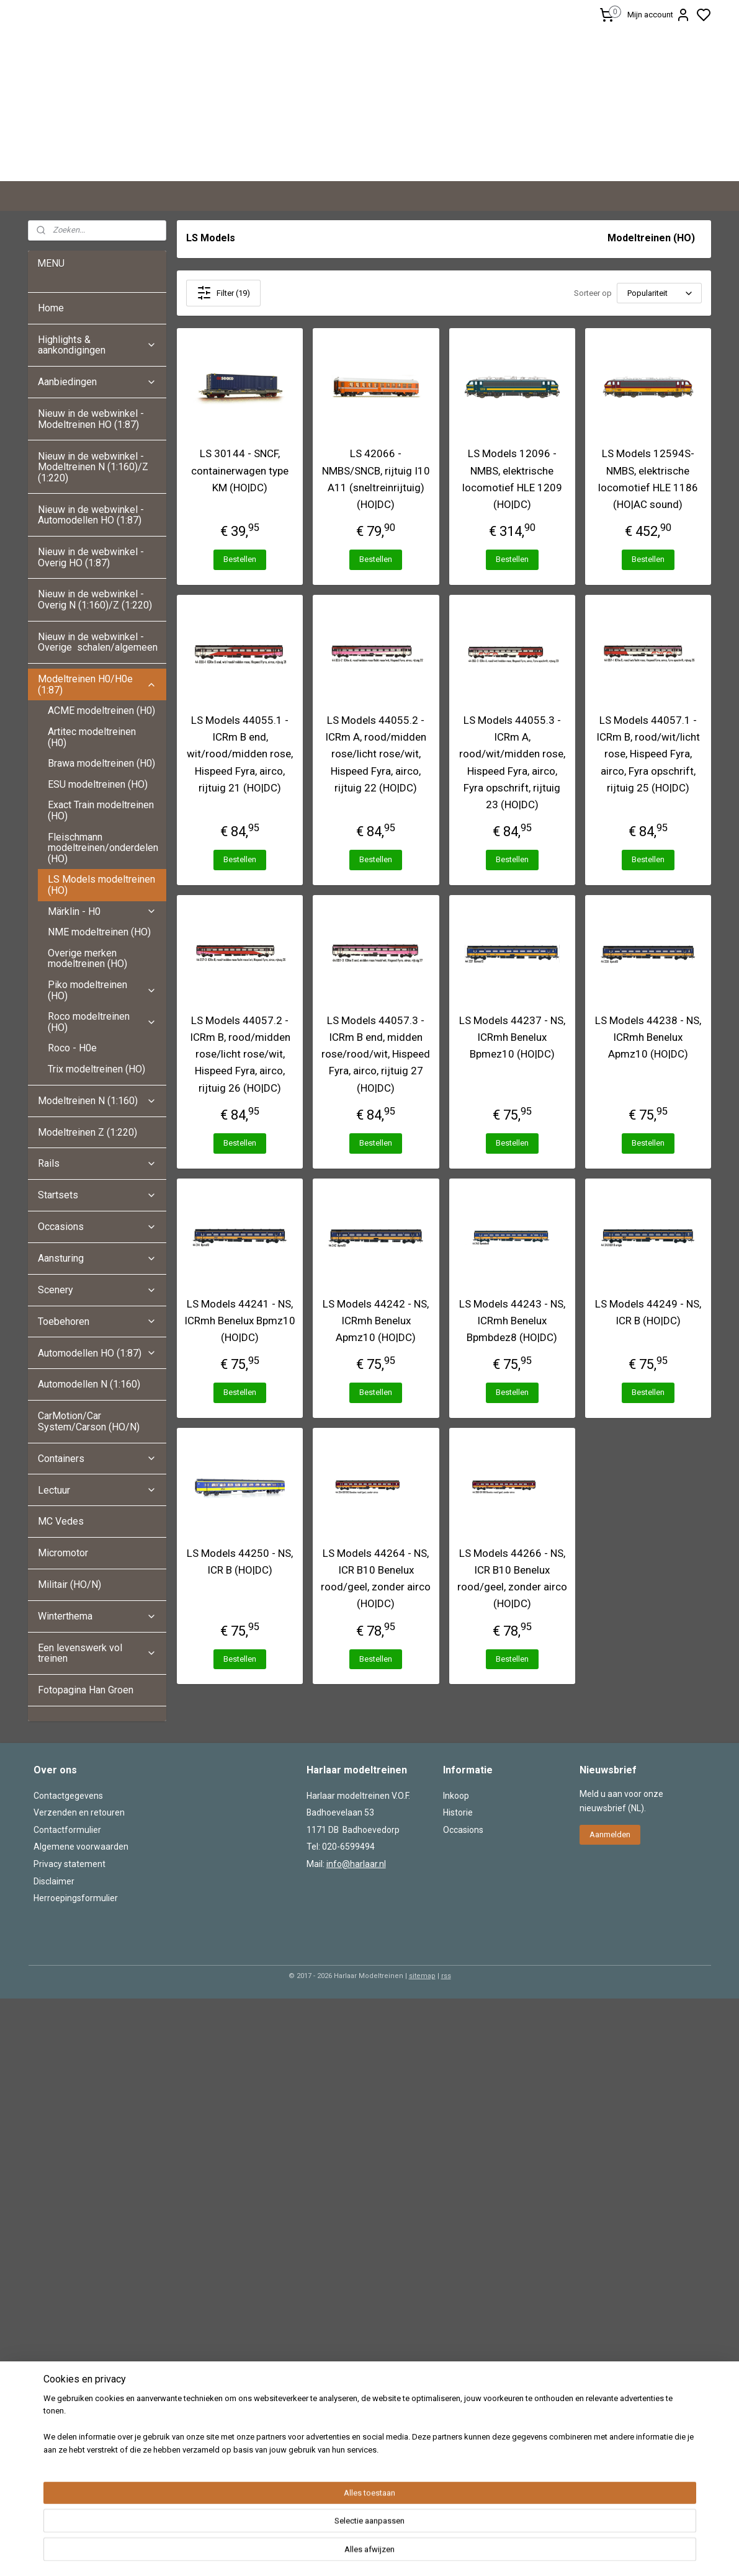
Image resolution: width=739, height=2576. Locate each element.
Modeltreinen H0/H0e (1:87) (97, 684)
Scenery (97, 1290)
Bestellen (239, 559)
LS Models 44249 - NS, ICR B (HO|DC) (647, 1312)
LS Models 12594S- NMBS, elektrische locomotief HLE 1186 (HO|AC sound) (647, 478)
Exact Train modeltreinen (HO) (101, 810)
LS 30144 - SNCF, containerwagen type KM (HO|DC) (240, 470)
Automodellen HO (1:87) (97, 1353)
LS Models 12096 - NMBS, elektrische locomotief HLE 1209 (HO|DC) (512, 478)
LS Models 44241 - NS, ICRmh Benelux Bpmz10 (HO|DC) (239, 1321)
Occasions (97, 1226)
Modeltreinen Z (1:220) (87, 1132)
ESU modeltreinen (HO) (98, 784)
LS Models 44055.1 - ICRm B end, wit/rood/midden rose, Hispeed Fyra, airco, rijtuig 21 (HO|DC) (240, 754)
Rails (97, 1163)
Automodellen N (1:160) (89, 1384)
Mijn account (659, 14)
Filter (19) (223, 292)
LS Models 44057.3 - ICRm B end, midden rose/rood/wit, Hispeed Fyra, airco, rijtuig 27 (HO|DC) (375, 1054)
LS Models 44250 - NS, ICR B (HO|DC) (240, 1561)
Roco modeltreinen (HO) (102, 1021)
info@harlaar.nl (356, 1864)
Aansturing (97, 1258)
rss (446, 1976)
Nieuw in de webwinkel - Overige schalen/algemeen (98, 642)
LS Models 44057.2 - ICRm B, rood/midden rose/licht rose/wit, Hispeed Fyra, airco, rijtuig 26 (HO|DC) (239, 1054)
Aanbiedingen (97, 382)
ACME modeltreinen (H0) (101, 710)
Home (51, 308)
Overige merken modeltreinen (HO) (87, 958)
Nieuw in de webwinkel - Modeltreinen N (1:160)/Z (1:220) (93, 467)
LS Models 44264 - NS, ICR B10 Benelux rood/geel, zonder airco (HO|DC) (376, 1578)
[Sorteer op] (659, 293)
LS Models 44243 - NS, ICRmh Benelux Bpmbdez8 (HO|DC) (512, 1321)
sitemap (422, 1976)
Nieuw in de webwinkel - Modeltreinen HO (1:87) (91, 419)
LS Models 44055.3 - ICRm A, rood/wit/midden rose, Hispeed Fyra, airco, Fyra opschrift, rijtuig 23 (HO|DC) (512, 762)
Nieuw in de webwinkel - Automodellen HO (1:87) (91, 515)
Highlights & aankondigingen (97, 345)
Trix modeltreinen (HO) (96, 1069)
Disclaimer (54, 1881)
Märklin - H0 (102, 911)
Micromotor (63, 1553)
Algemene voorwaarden (81, 1847)
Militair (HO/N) (69, 1584)
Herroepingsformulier (76, 1898)
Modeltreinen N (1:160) (97, 1101)
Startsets (97, 1195)
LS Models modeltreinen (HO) (101, 884)
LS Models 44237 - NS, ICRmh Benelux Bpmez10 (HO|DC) (512, 1037)
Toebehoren (97, 1321)
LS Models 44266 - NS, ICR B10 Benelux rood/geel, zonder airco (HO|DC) (512, 1578)
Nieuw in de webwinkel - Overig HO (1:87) (91, 557)
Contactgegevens (68, 1796)
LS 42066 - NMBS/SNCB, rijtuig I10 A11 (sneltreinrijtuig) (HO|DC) (375, 478)
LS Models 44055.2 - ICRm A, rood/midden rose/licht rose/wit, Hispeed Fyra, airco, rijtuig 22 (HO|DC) (375, 754)
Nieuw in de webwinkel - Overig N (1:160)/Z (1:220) (96, 599)
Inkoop (456, 1796)
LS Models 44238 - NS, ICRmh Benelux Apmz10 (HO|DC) (647, 1037)
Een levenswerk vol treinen (97, 1653)
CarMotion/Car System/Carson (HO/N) (89, 1421)
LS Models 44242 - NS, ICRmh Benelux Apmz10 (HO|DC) (376, 1321)
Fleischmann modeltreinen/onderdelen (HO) (103, 848)
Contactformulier (67, 1830)
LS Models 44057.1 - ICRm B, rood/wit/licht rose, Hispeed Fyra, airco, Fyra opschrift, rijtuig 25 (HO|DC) (647, 754)
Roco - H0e (72, 1048)
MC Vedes (61, 1521)
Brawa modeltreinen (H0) (101, 763)
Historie (458, 1812)
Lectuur (97, 1490)
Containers (97, 1458)
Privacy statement (69, 1864)
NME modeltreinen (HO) (99, 932)
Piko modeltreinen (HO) (102, 990)
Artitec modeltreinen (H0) (92, 737)
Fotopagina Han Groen (85, 1690)
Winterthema (97, 1616)
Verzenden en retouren (79, 1812)
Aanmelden (609, 1834)
